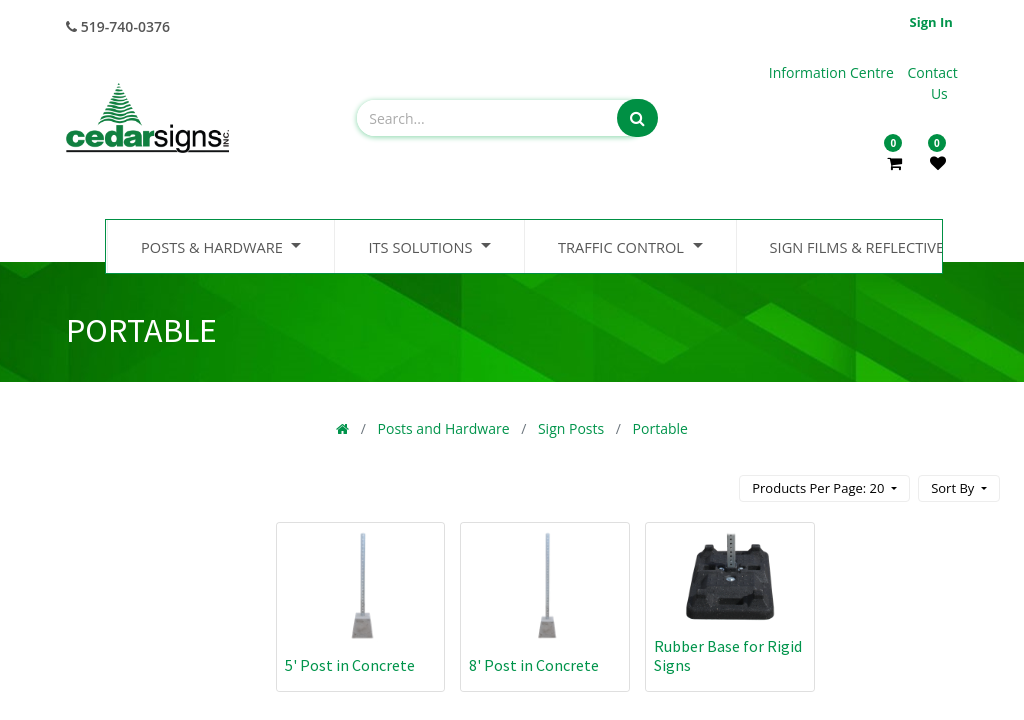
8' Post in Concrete (534, 665)
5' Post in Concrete (350, 665)
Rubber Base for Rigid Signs (728, 655)
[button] (959, 488)
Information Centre (833, 72)
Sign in (931, 22)
